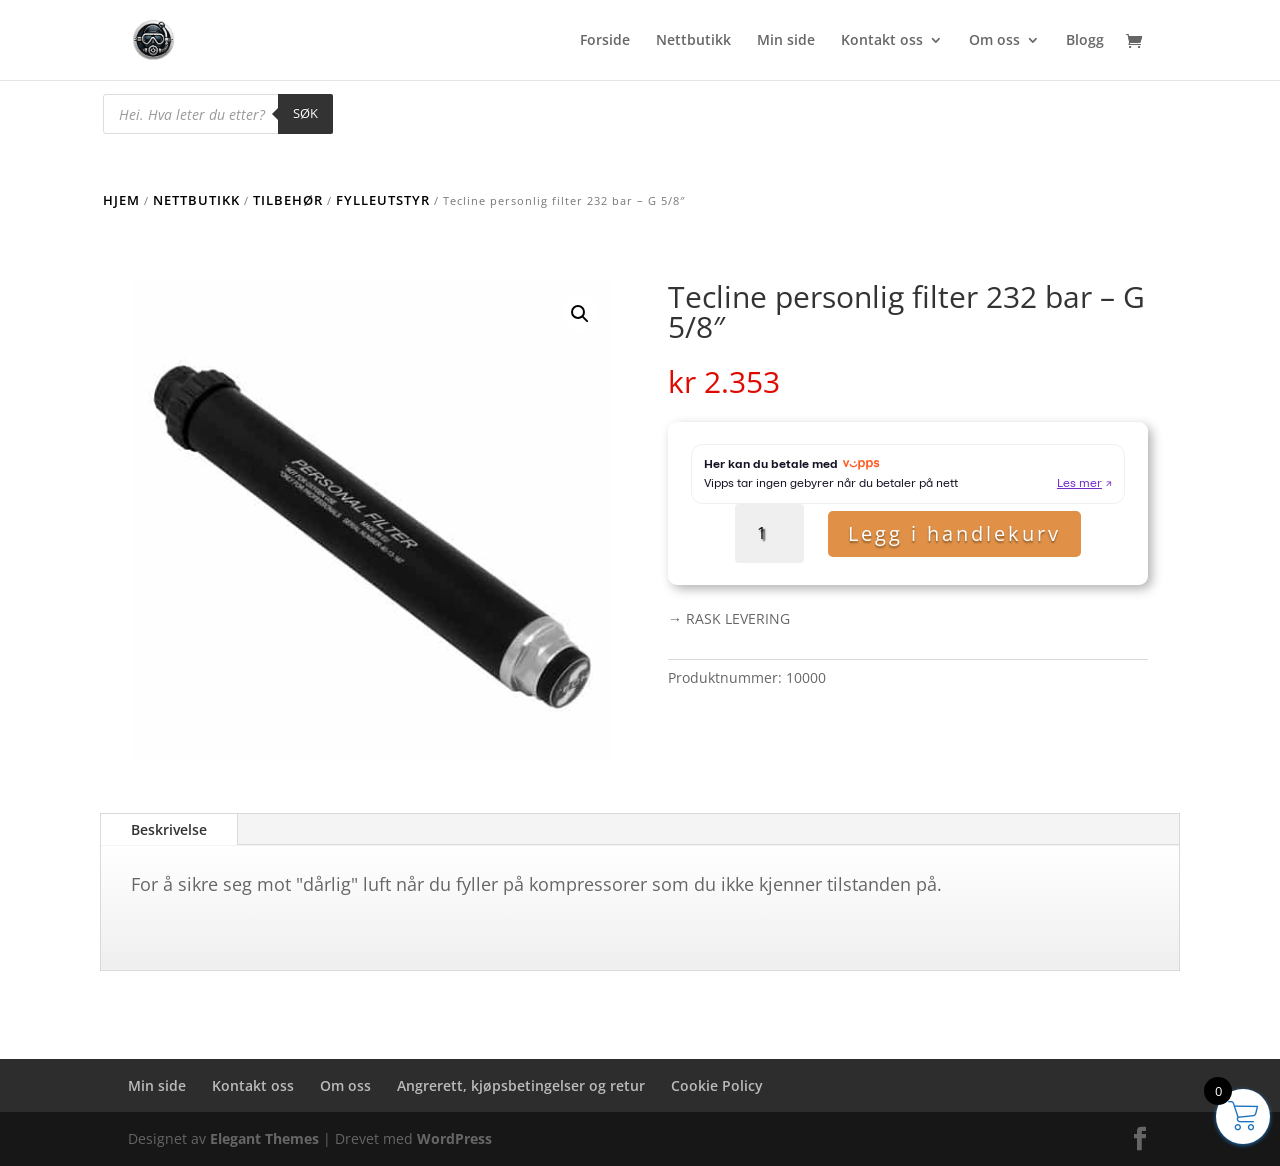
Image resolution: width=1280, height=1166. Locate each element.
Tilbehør (288, 200)
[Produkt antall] (769, 533)
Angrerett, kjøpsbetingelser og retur (521, 1085)
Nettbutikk (693, 41)
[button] (580, 314)
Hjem (121, 200)
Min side (786, 41)
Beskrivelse (169, 829)
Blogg (1085, 41)
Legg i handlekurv (954, 533)
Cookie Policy (717, 1085)
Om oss (994, 41)
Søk (305, 113)
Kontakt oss (882, 41)
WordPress (454, 1138)
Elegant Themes (264, 1138)
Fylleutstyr (383, 200)
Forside (605, 41)
